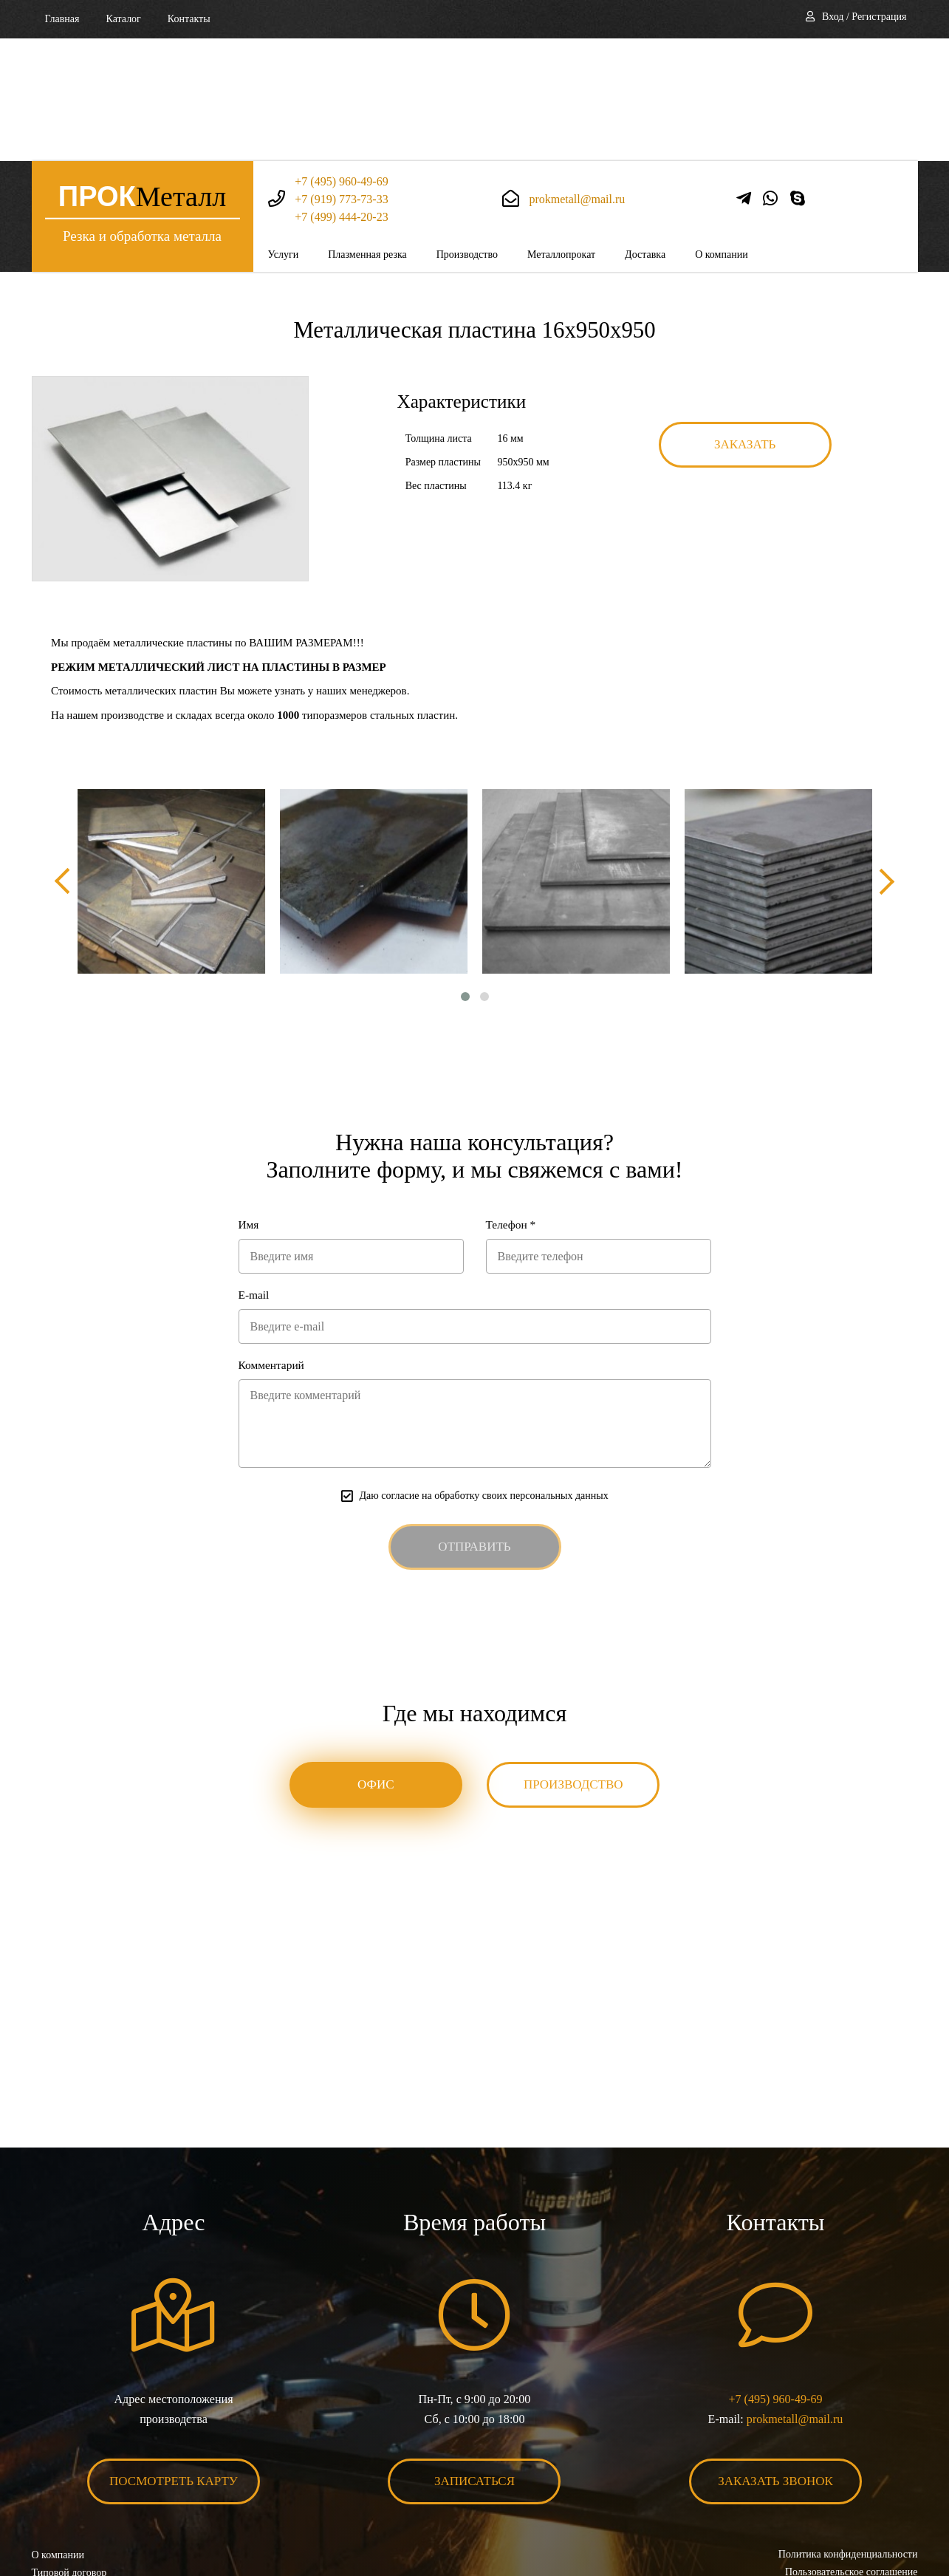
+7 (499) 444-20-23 (341, 94)
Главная (62, 18)
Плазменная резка (367, 131)
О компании (721, 131)
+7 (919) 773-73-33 (341, 76)
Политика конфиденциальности (848, 2436)
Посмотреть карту (173, 2363)
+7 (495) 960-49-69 (341, 58)
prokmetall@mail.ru (577, 76)
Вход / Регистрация (864, 16)
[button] (465, 875)
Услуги (283, 131)
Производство (467, 131)
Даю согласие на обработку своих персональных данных (483, 1376)
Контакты (189, 18)
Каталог (123, 18)
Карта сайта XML (70, 2489)
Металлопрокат (561, 131)
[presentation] (65, 759)
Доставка (645, 131)
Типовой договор (69, 2453)
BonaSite (901, 2519)
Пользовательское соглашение (851, 2453)
